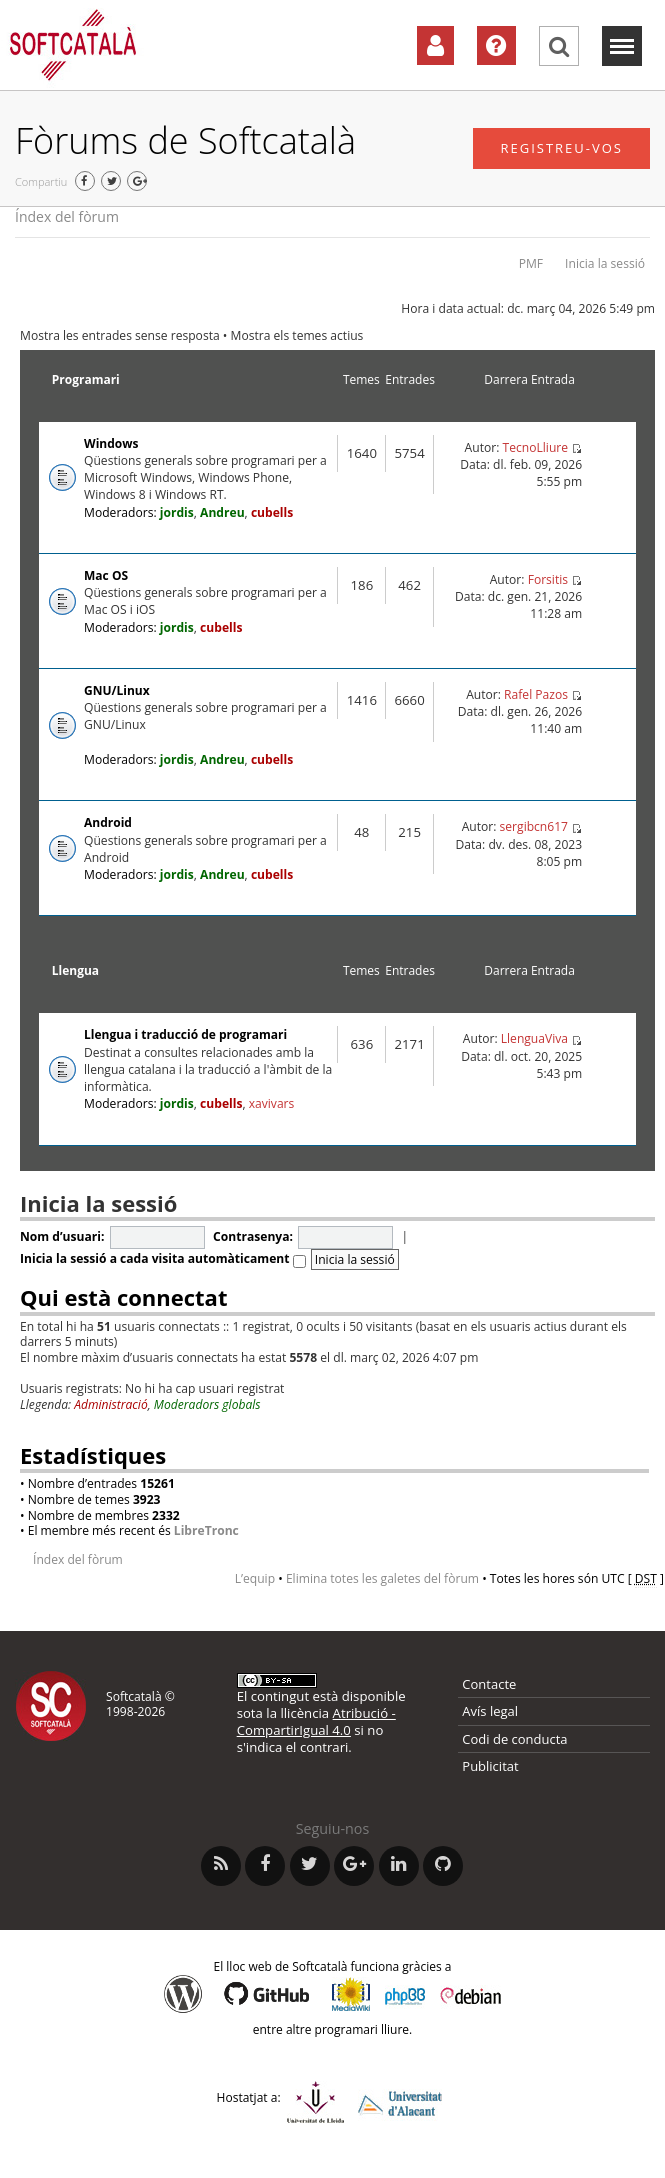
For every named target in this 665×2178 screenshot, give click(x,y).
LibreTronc (206, 1530)
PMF (531, 263)
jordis (177, 512)
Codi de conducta (514, 1739)
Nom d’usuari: (62, 1236)
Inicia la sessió (605, 263)
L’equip (255, 1578)
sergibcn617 (534, 826)
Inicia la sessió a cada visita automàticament (163, 1258)
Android (108, 822)
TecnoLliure (536, 447)
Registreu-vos (561, 148)
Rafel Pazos (536, 694)
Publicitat (490, 1766)
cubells (272, 512)
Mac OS (106, 575)
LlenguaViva (534, 1038)
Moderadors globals (207, 1404)
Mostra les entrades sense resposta (120, 335)
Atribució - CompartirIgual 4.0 (316, 1721)
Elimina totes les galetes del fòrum (382, 1578)
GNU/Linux (117, 690)
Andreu (222, 512)
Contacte (489, 1684)
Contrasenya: (253, 1236)
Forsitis (548, 579)
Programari (86, 379)
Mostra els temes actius (297, 335)
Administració (111, 1404)
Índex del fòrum (67, 216)
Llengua (75, 970)
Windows (111, 443)
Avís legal (490, 1711)
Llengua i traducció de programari (185, 1034)
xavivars (272, 1103)
